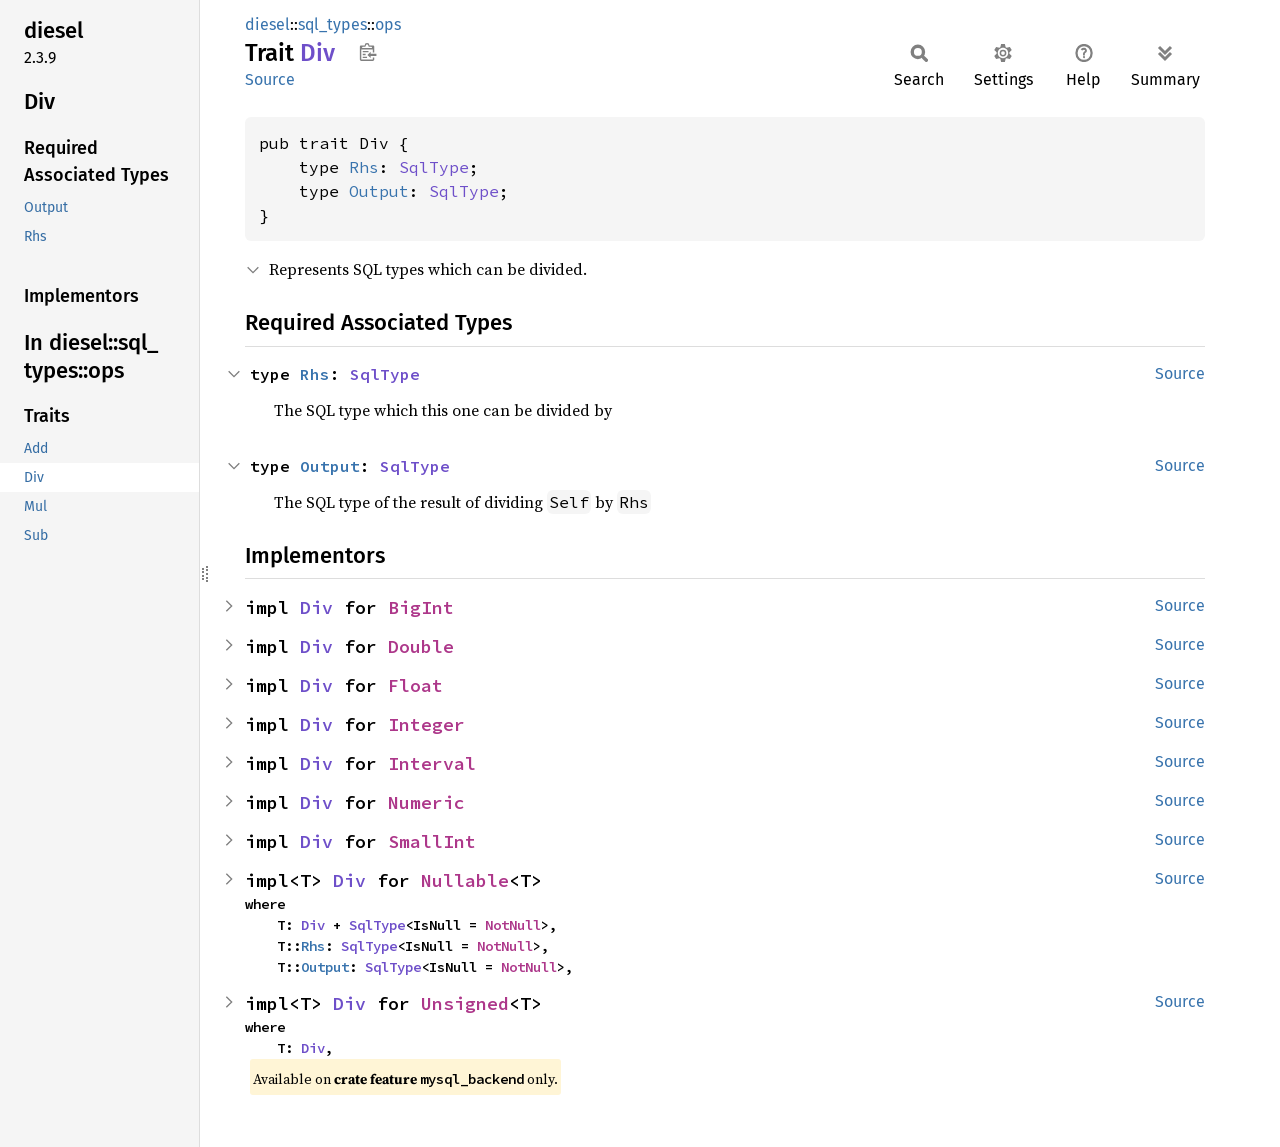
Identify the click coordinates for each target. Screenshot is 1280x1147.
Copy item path (367, 52)
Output (379, 191)
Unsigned (465, 1003)
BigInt (421, 607)
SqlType (434, 167)
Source (270, 79)
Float (415, 685)
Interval (432, 763)
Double (421, 646)
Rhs (364, 167)
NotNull (513, 925)
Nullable (465, 880)
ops (388, 24)
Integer (426, 724)
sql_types (332, 24)
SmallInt (432, 841)
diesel (267, 24)
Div (316, 607)
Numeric (426, 802)
